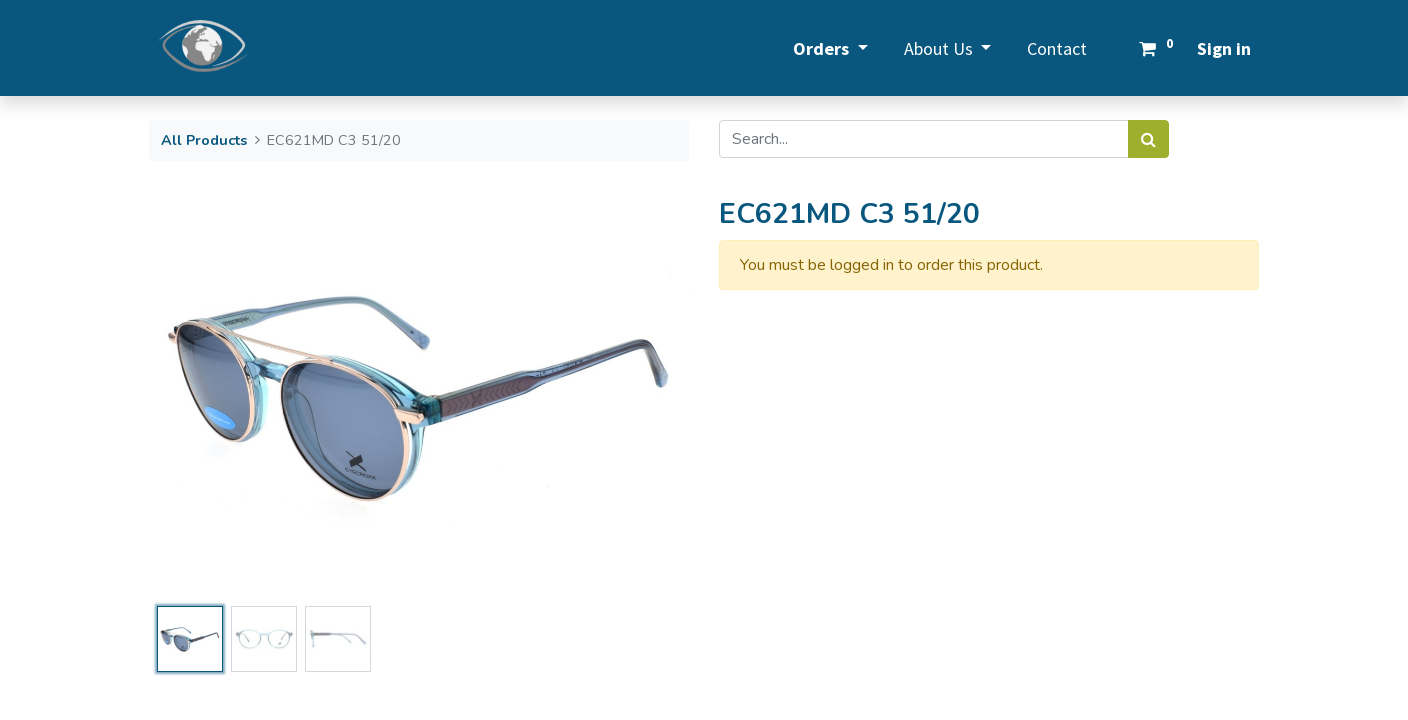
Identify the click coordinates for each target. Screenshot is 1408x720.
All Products (204, 140)
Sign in (1224, 48)
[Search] (1148, 139)
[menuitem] (1057, 48)
